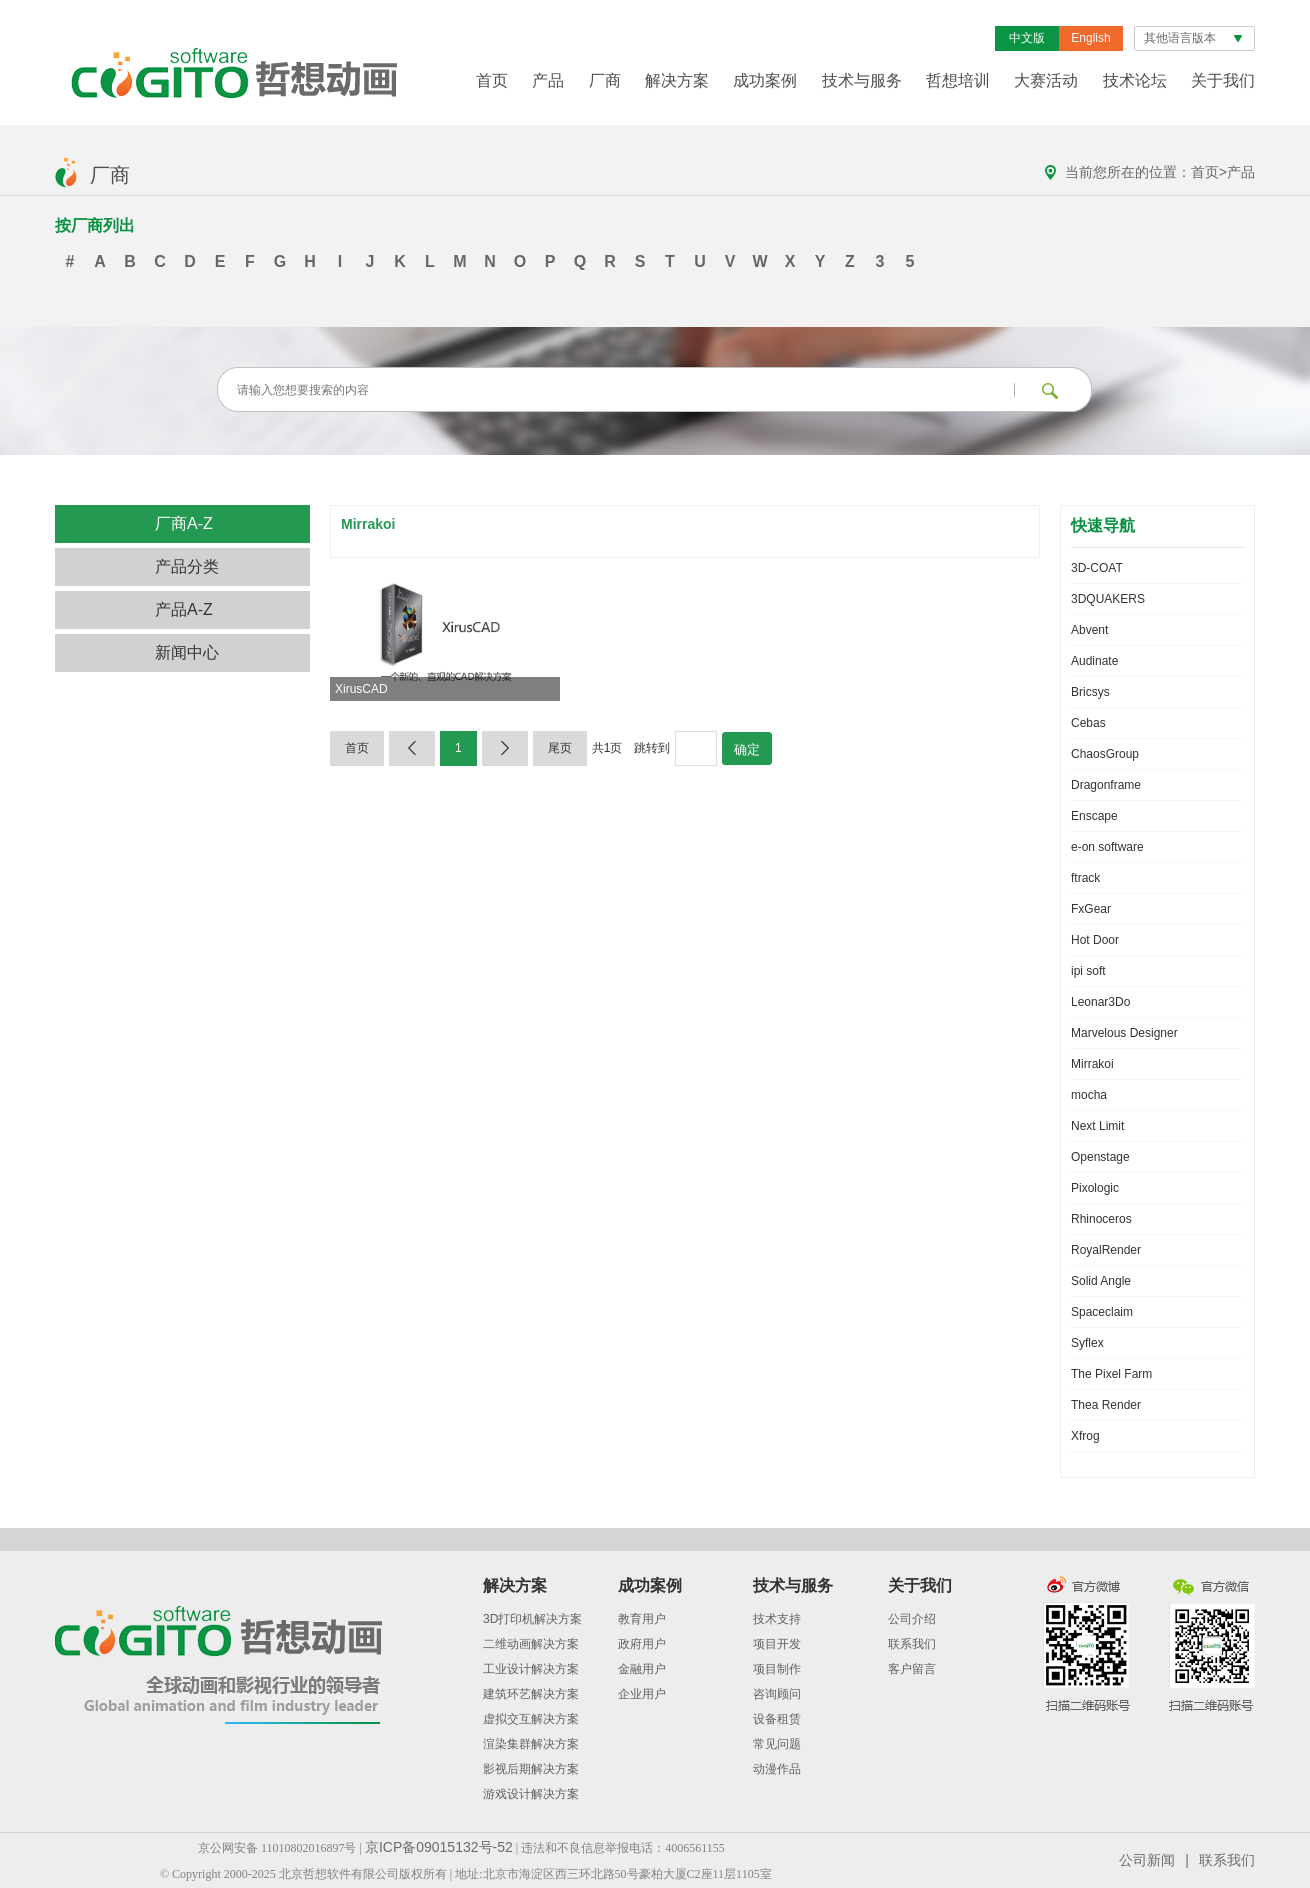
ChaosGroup (1105, 754)
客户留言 (912, 1669)
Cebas (1088, 723)
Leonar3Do (1100, 1002)
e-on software (1107, 847)
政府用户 (642, 1644)
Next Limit (1097, 1126)
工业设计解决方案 (531, 1669)
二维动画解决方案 (531, 1644)
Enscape (1094, 816)
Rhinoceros (1101, 1219)
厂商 (605, 80)
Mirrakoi (1092, 1064)
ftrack (1085, 878)
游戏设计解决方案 (531, 1794)
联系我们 (912, 1644)
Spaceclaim (1102, 1312)
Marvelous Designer (1124, 1033)
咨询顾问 (777, 1694)
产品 (548, 80)
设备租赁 (777, 1719)
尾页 (560, 748)
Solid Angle (1101, 1281)
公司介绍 (912, 1619)
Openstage (1100, 1157)
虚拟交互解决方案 (531, 1719)
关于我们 (1223, 80)
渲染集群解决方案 (531, 1744)
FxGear (1091, 909)
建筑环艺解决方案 (531, 1694)
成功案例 (765, 80)
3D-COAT (1097, 568)
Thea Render (1106, 1405)
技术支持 (777, 1619)
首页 (492, 80)
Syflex (1087, 1343)
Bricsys (1090, 692)
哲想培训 (958, 80)
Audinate (1094, 661)
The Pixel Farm (1111, 1374)
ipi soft (1088, 971)
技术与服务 (862, 80)
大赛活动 (1046, 80)
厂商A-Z (184, 523)
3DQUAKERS (1108, 599)
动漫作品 (777, 1769)
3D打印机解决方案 (532, 1619)
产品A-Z (184, 609)
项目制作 (777, 1669)
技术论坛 (1135, 80)
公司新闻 (1147, 1860)
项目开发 (777, 1644)
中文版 (1027, 38)
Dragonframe (1106, 785)
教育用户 (642, 1619)
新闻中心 (187, 652)
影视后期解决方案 (531, 1769)
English (1090, 38)
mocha (1089, 1095)
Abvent (1089, 630)
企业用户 (642, 1694)
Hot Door (1095, 940)
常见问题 (777, 1744)
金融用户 (642, 1669)
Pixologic (1095, 1188)
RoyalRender (1106, 1250)
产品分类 (187, 566)
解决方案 (677, 80)
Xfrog (1085, 1436)
